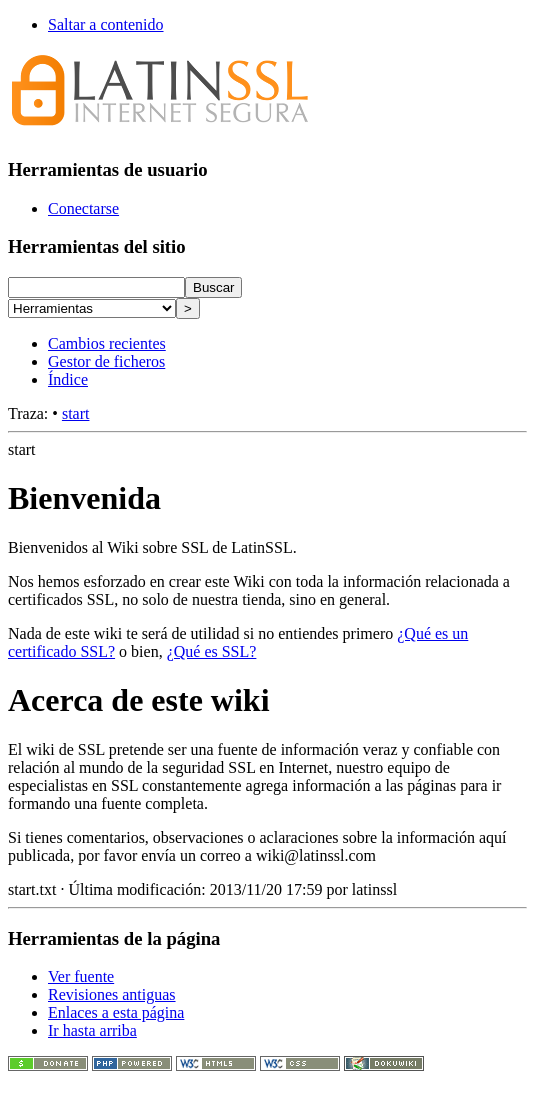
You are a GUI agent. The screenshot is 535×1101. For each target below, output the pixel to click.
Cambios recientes (107, 343)
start (76, 413)
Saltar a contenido (106, 24)
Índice (68, 379)
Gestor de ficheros (106, 361)
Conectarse (83, 208)
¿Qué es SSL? (212, 651)
